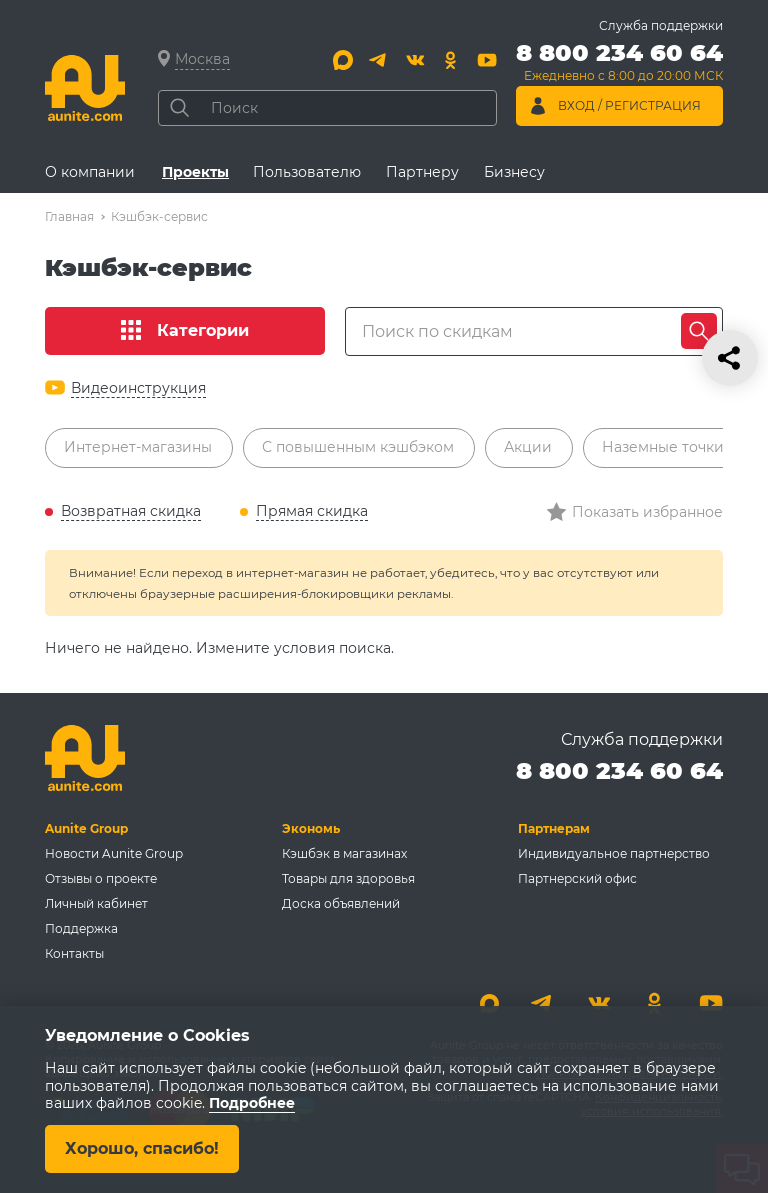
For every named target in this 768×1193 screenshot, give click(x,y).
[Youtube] (487, 60)
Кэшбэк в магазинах (344, 853)
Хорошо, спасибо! (142, 1148)
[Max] (343, 60)
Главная (69, 216)
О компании (90, 172)
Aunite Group (86, 828)
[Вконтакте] (415, 60)
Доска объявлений (341, 903)
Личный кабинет (96, 903)
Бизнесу (514, 172)
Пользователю (307, 172)
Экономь (311, 828)
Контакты (74, 953)
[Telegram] (379, 60)
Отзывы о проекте (101, 878)
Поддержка (81, 928)
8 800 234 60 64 (619, 770)
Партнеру (422, 172)
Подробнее (252, 1104)
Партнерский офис (577, 878)
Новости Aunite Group (114, 853)
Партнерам (554, 828)
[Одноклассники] (451, 60)
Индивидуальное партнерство (614, 853)
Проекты (195, 172)
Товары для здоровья (348, 878)
